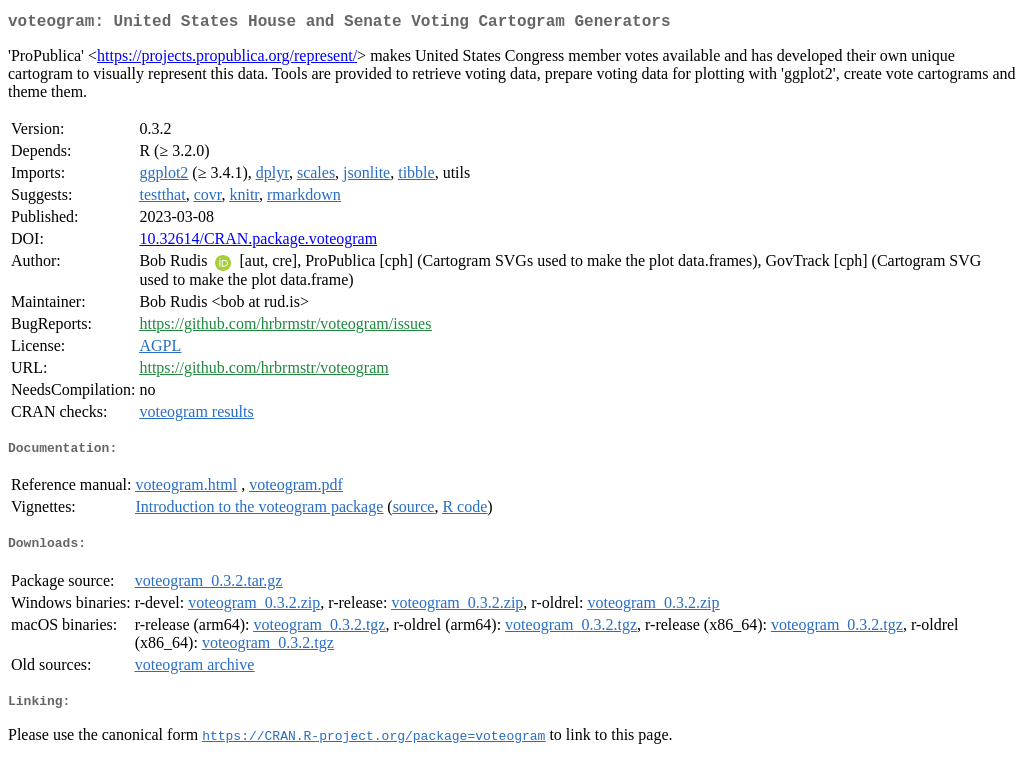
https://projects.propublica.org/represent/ (227, 59)
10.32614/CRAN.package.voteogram (258, 242)
